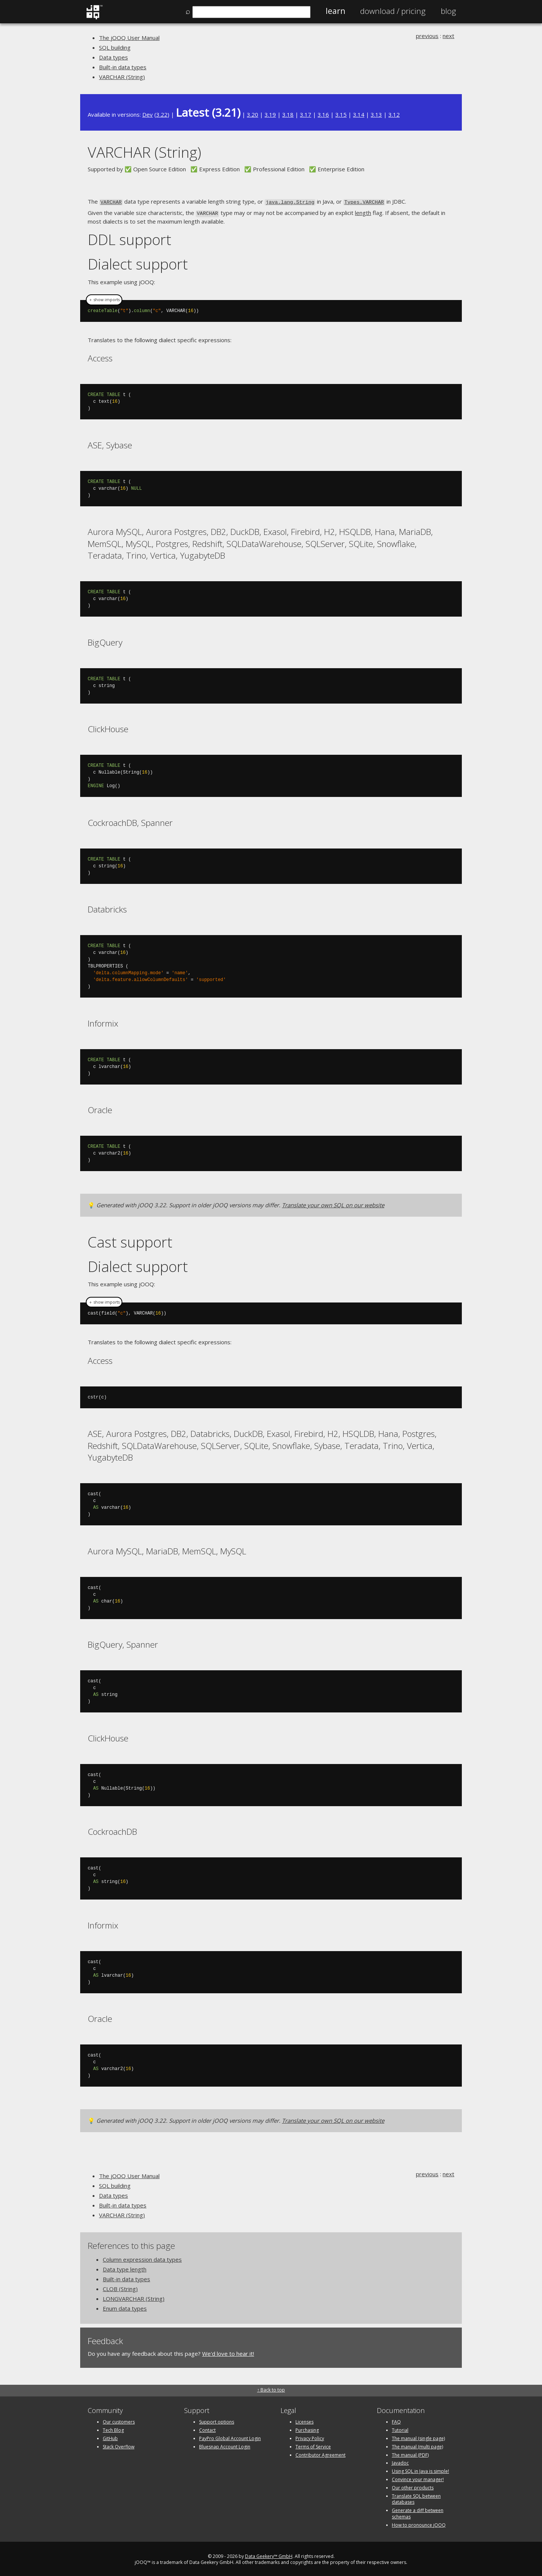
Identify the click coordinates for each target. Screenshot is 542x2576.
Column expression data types (142, 2258)
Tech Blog (113, 2428)
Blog (448, 11)
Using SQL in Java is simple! (420, 2469)
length (363, 212)
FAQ (396, 2421)
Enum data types (125, 2307)
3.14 (358, 114)
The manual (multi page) (417, 2445)
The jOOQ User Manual (129, 37)
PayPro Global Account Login (230, 2437)
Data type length (124, 2267)
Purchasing (307, 2428)
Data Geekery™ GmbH (268, 2555)
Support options (216, 2421)
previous (427, 36)
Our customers (119, 2421)
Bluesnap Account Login (224, 2445)
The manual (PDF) (410, 2453)
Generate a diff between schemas (417, 2512)
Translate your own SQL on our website (333, 1203)
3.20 (252, 114)
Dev (147, 114)
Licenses (304, 2421)
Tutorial (400, 2428)
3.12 (394, 114)
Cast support (130, 1240)
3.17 (305, 114)
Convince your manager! (418, 2478)
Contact (207, 2428)
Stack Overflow (118, 2445)
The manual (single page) (418, 2437)
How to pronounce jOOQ (419, 2523)
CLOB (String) (120, 2287)
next (448, 36)
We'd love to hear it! (228, 2352)
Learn (335, 11)
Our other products (413, 2486)
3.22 (161, 114)
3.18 (288, 114)
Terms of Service (313, 2445)
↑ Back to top (271, 2388)
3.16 (323, 114)
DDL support (129, 238)
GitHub (110, 2437)
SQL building (115, 47)
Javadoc (400, 2462)
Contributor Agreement (320, 2453)
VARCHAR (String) (122, 77)
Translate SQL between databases (416, 2497)
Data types (113, 57)
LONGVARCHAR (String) (133, 2297)
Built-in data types (122, 67)
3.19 (270, 114)
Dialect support (138, 262)
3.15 (341, 114)
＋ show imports (104, 298)
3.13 (376, 114)
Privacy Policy (309, 2437)
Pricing (393, 11)
